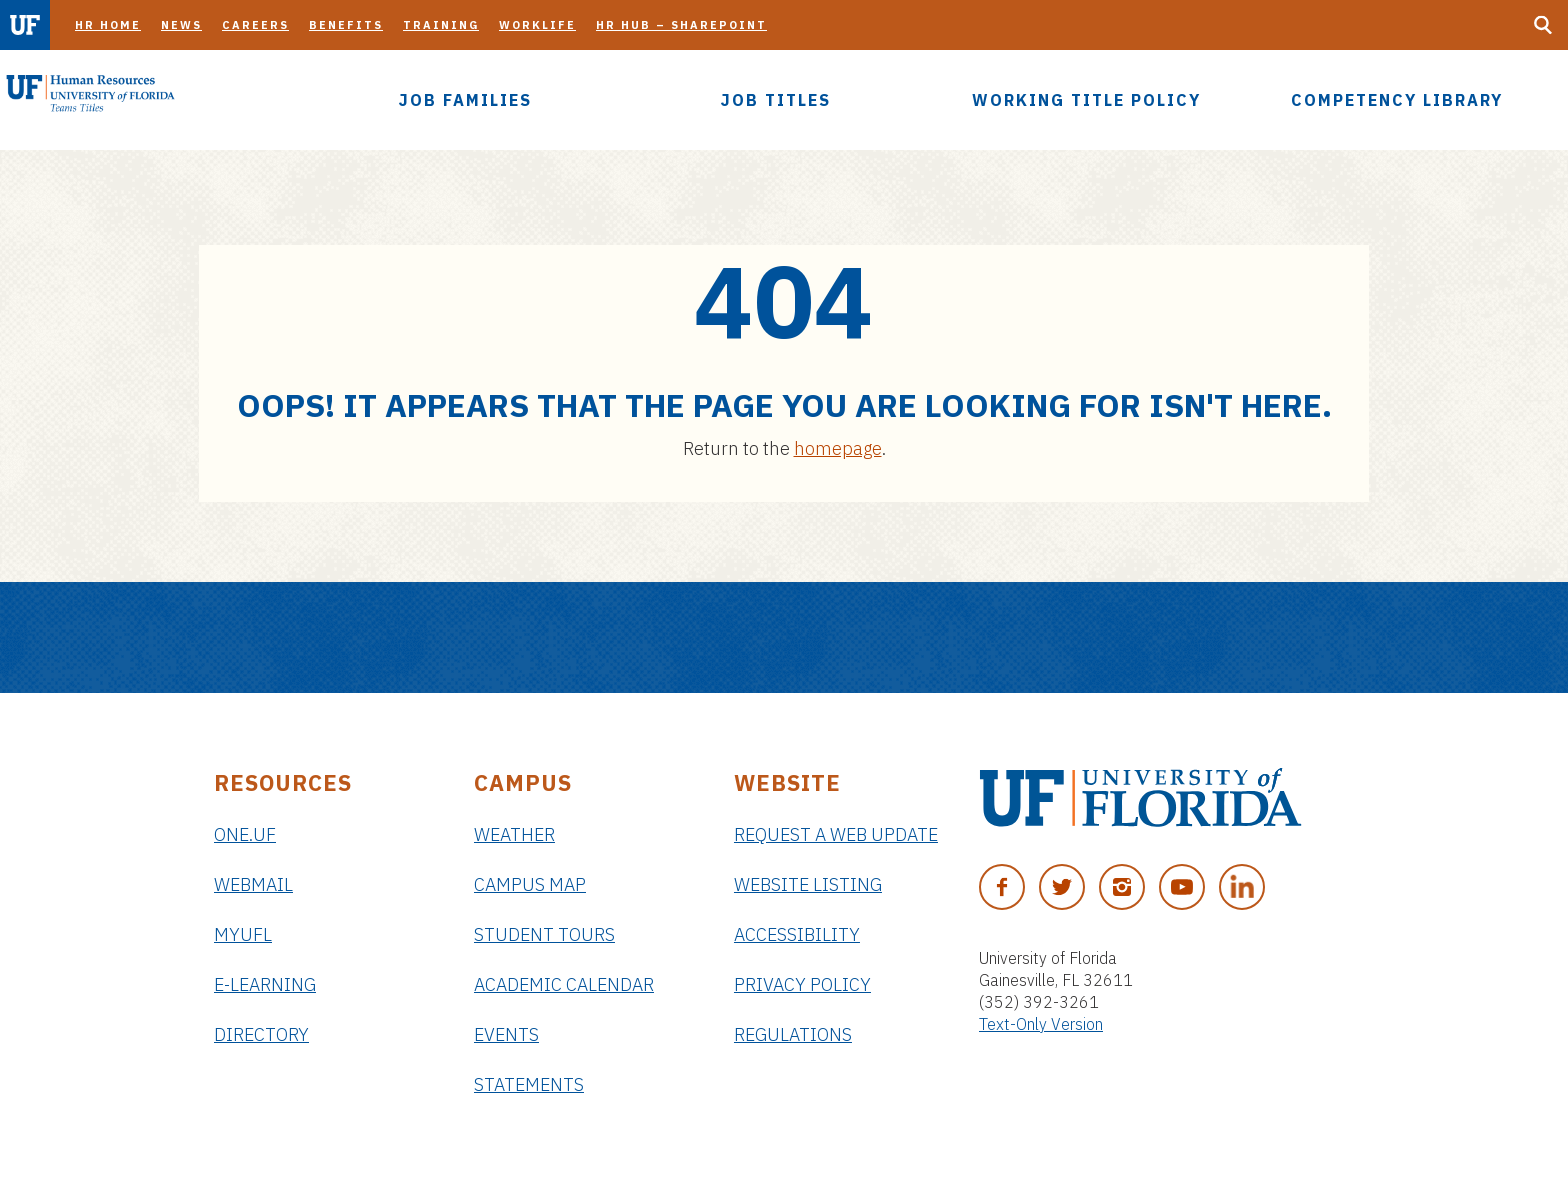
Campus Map (530, 884)
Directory (261, 1034)
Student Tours (544, 934)
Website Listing (808, 884)
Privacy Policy (802, 984)
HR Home (108, 25)
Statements (529, 1084)
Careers (255, 25)
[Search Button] (1543, 25)
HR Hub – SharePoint (681, 25)
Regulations (793, 1034)
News (181, 25)
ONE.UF (245, 834)
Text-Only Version (1041, 1024)
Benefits (346, 25)
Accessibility (797, 934)
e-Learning (265, 984)
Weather (514, 834)
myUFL (243, 934)
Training (441, 25)
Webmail (253, 884)
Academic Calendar (564, 984)
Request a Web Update (836, 834)
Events (506, 1034)
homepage (838, 448)
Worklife (537, 25)
